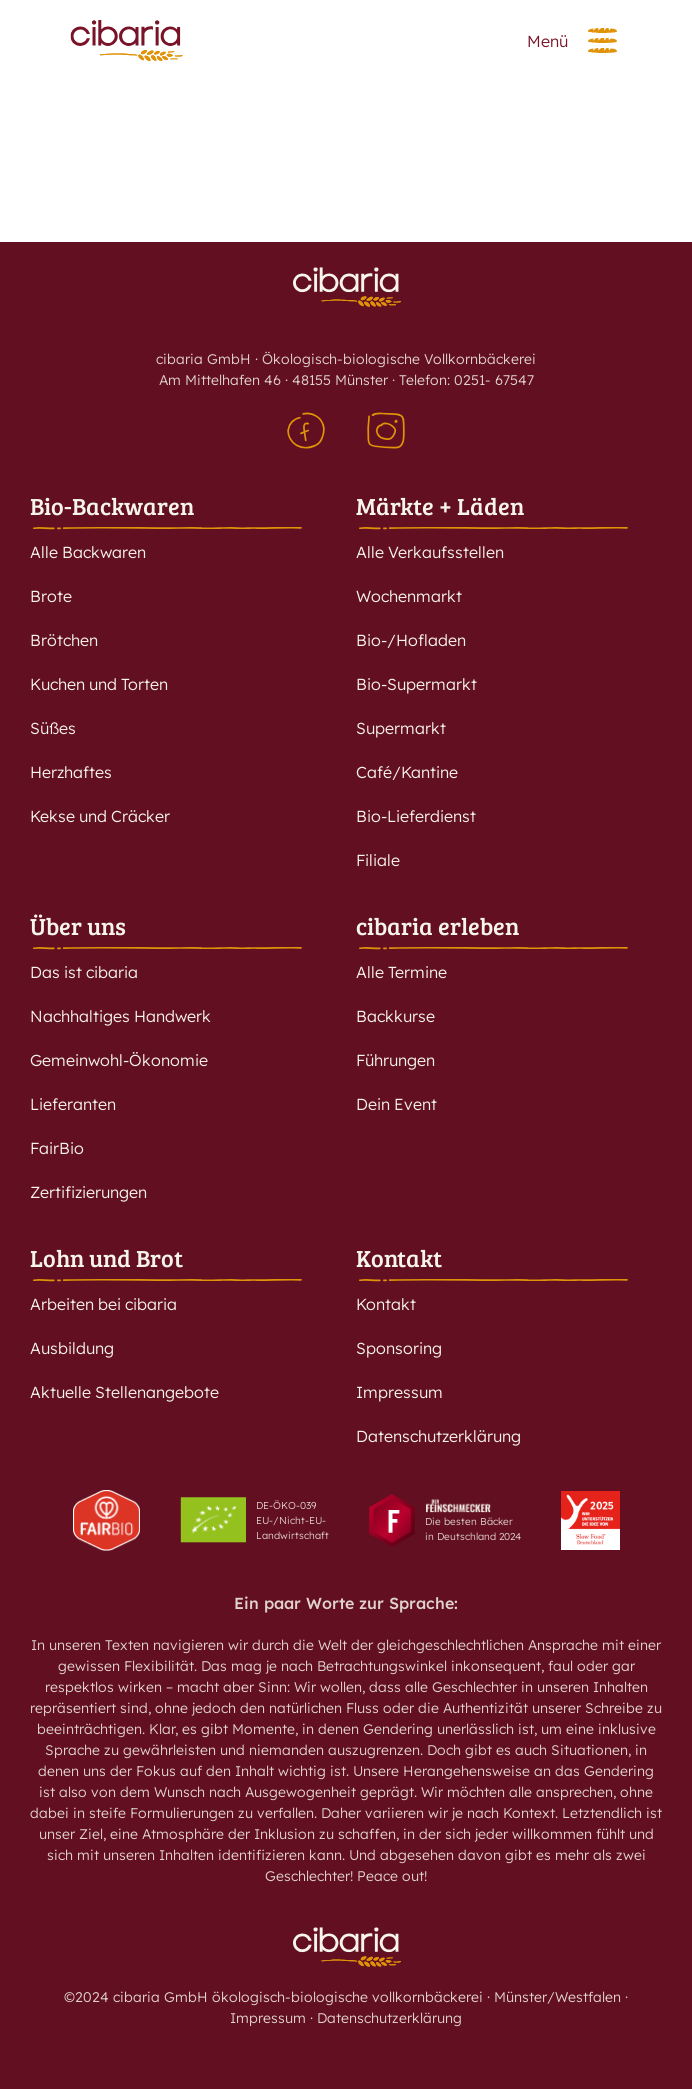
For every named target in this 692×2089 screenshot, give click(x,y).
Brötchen (64, 640)
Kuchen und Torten (99, 684)
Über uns (78, 925)
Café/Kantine (407, 772)
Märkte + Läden (440, 505)
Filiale (378, 860)
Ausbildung (72, 1348)
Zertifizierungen (88, 1192)
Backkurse (395, 1016)
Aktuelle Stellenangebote (124, 1392)
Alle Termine (401, 972)
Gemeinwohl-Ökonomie (119, 1060)
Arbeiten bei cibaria (103, 1304)
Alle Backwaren (88, 552)
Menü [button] (547, 41)
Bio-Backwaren (112, 505)
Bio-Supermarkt (416, 684)
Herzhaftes (71, 772)
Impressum (399, 1392)
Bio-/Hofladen (411, 640)
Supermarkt (401, 728)
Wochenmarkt (409, 596)
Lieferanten (73, 1104)
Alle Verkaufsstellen (430, 552)
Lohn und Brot (106, 1257)
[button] (602, 40)
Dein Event (396, 1104)
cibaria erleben (437, 925)
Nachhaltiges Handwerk (120, 1016)
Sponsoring (399, 1348)
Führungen (395, 1060)
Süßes (53, 728)
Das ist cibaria (84, 972)
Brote (51, 596)
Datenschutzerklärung (438, 1436)
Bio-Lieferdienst (416, 816)
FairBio (57, 1148)
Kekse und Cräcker (100, 816)
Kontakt (399, 1257)
